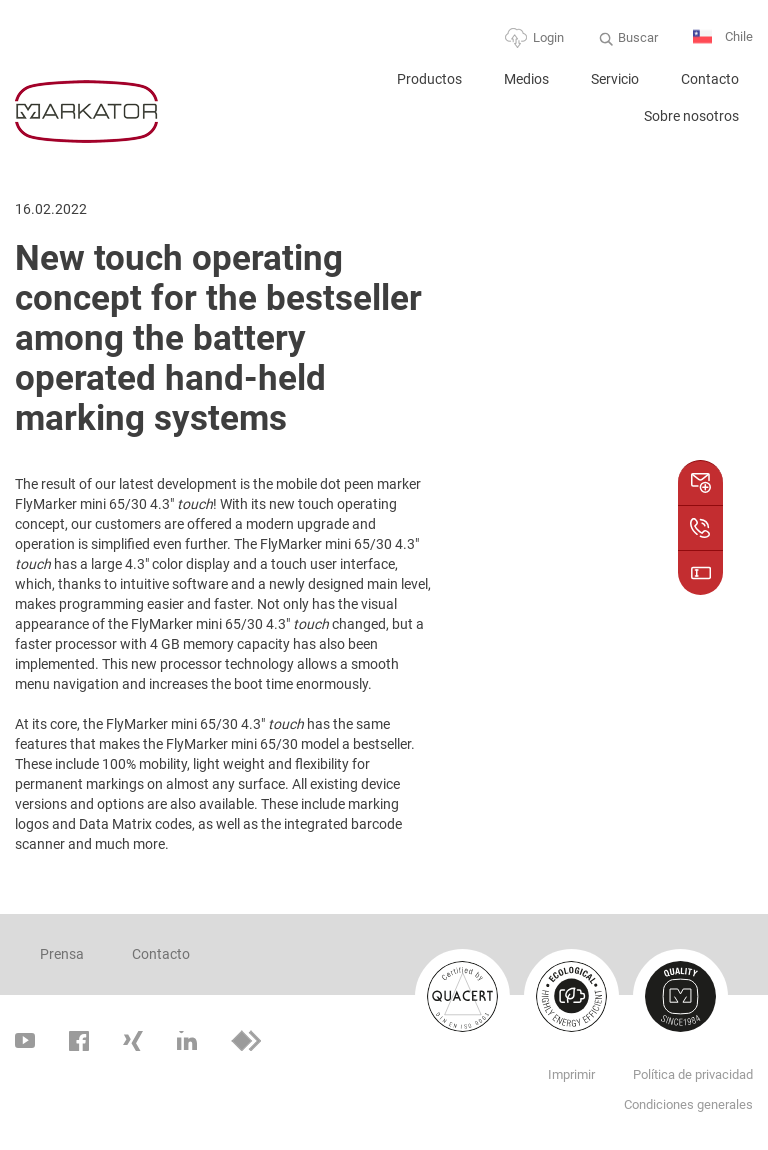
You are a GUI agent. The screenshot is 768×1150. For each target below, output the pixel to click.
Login (548, 37)
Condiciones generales (688, 1104)
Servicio (615, 79)
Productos (429, 79)
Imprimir (571, 1074)
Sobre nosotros (691, 116)
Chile (722, 37)
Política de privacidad (693, 1074)
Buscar (638, 37)
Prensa (62, 954)
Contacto (710, 79)
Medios (526, 79)
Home (351, 87)
